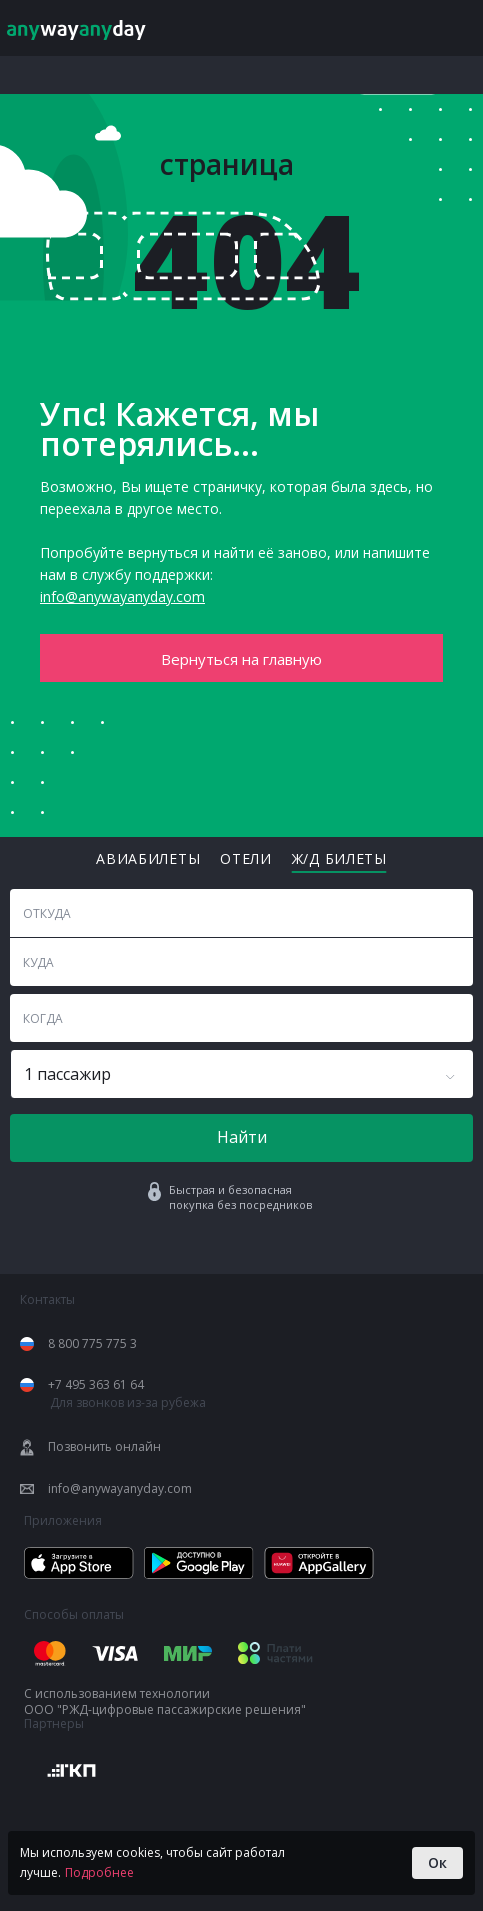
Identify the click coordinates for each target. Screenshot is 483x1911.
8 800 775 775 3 (92, 1344)
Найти (242, 1137)
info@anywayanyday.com (122, 596)
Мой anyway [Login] (407, 28)
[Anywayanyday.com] (88, 28)
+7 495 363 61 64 (96, 1385)
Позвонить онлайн (104, 1447)
